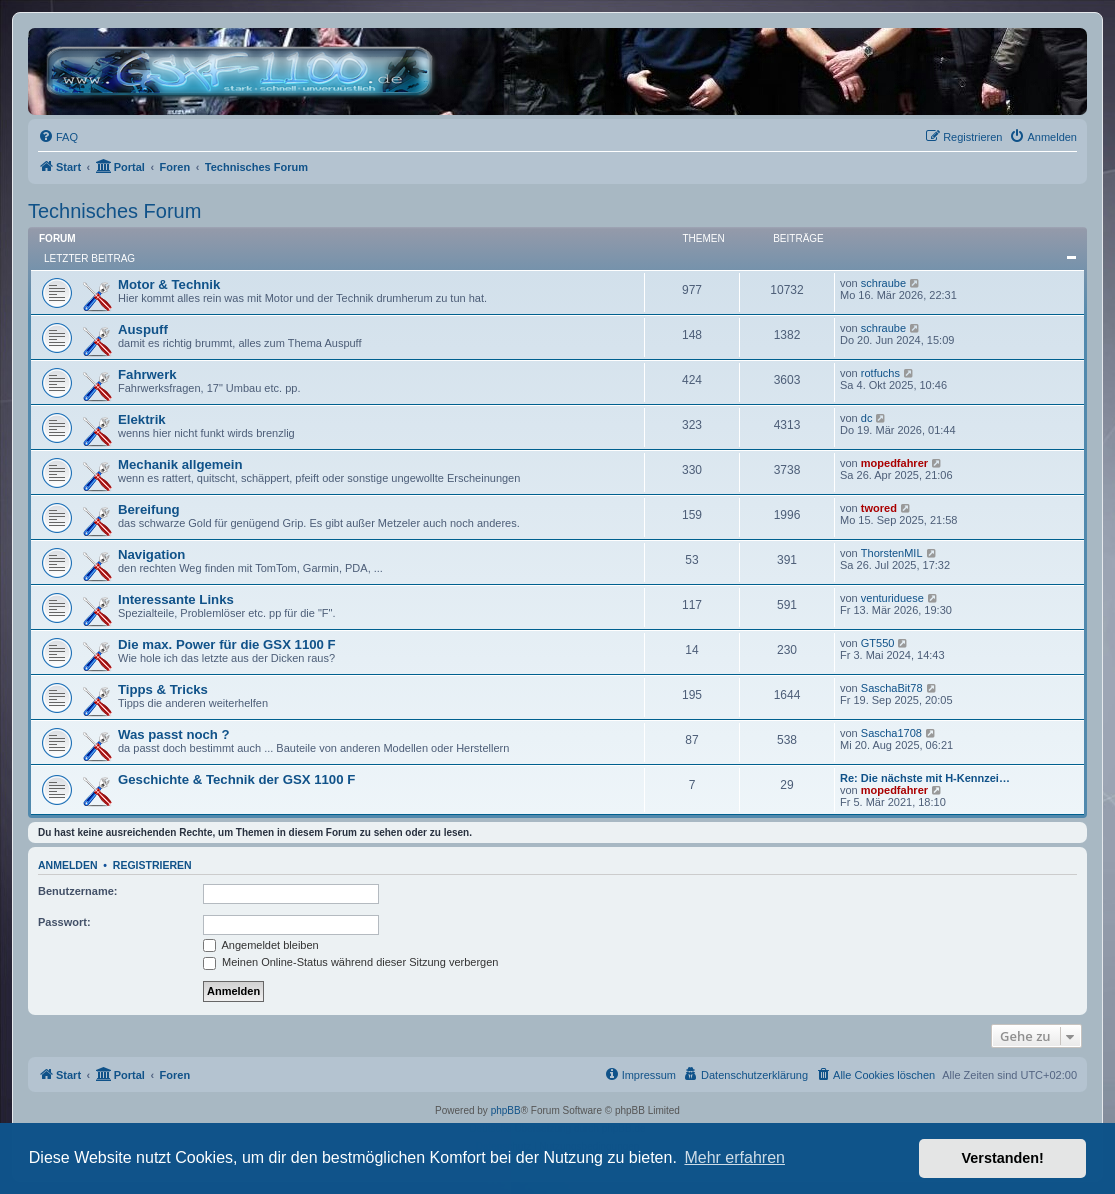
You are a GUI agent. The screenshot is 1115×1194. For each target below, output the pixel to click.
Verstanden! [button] (1003, 1158)
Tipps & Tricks (163, 689)
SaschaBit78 (892, 688)
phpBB (506, 1110)
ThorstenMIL (892, 553)
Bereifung (149, 509)
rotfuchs (880, 373)
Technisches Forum (114, 211)
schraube (883, 283)
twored (879, 508)
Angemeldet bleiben (261, 945)
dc (867, 418)
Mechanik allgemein (180, 464)
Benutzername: (77, 891)
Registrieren (152, 865)
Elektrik (142, 419)
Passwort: (64, 922)
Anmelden (68, 865)
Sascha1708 (891, 733)
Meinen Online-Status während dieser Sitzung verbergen (350, 962)
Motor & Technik (169, 284)
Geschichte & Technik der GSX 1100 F (236, 779)
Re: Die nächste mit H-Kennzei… (925, 778)
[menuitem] (58, 137)
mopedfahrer (894, 463)
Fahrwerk (147, 374)
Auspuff (143, 329)
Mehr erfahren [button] (734, 1157)
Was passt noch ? (174, 734)
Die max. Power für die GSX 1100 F (227, 644)
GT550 (878, 643)
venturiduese (892, 598)
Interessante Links (176, 599)
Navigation (151, 554)
